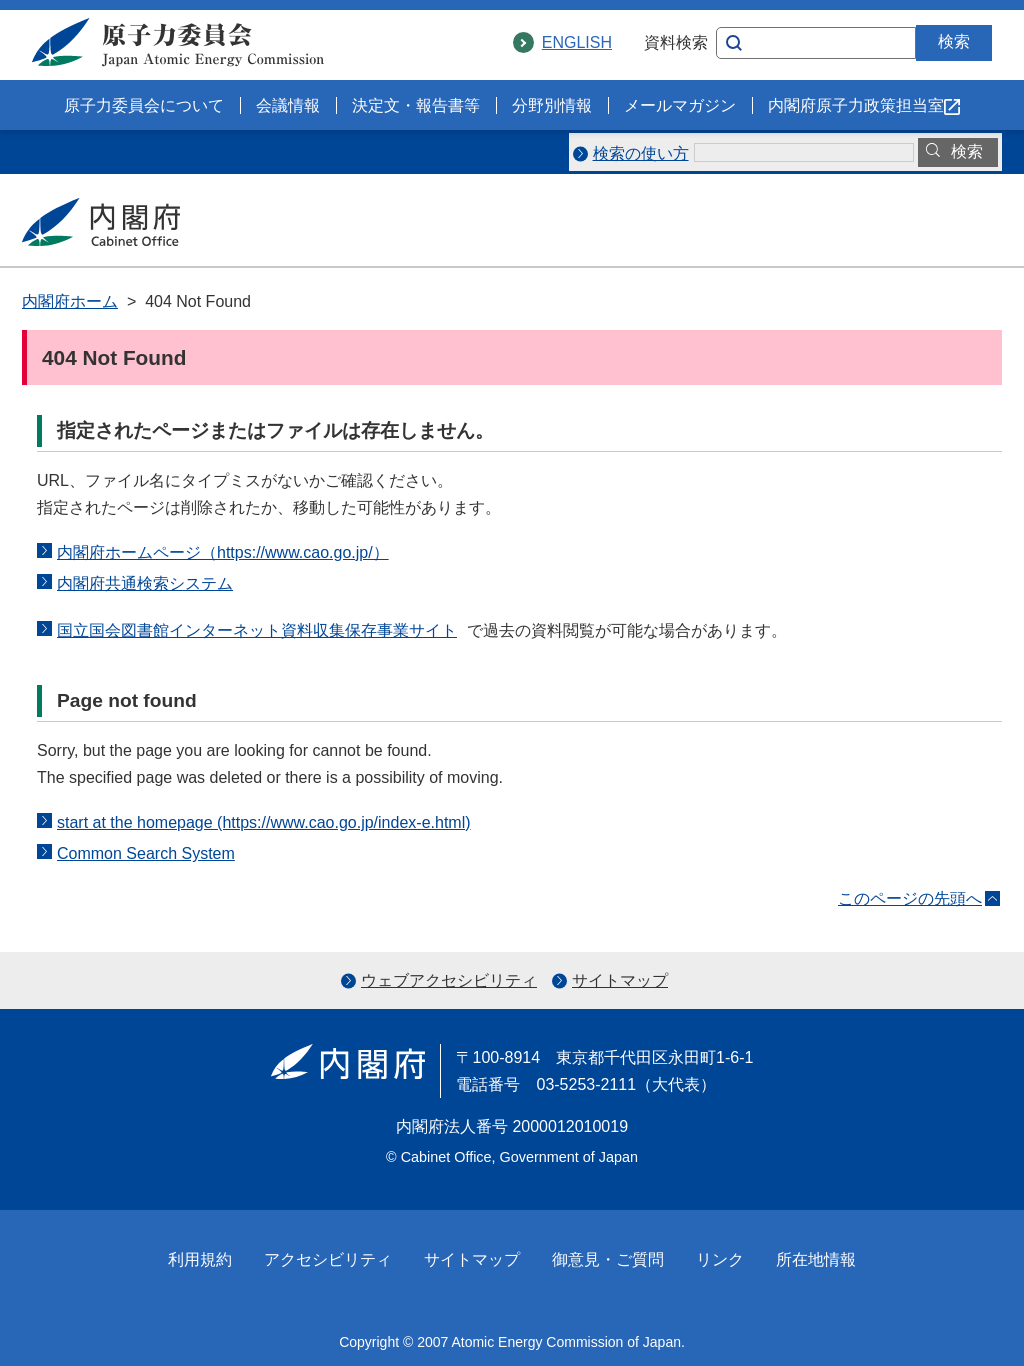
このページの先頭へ (910, 898)
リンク (720, 1259)
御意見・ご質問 (608, 1259)
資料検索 (676, 42)
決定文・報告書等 (416, 105)
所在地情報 (816, 1259)
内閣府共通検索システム (145, 583)
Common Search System (146, 853)
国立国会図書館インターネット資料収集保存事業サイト (262, 630)
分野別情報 (552, 105)
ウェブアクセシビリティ (449, 980)
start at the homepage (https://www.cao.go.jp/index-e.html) (264, 822)
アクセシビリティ (328, 1259)
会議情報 (288, 105)
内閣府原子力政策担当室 (864, 105)
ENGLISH (577, 42)
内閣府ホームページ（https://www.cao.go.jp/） (223, 552)
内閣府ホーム (70, 301)
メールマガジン (680, 105)
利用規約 (200, 1259)
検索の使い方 (641, 153)
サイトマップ (620, 980)
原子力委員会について (144, 105)
